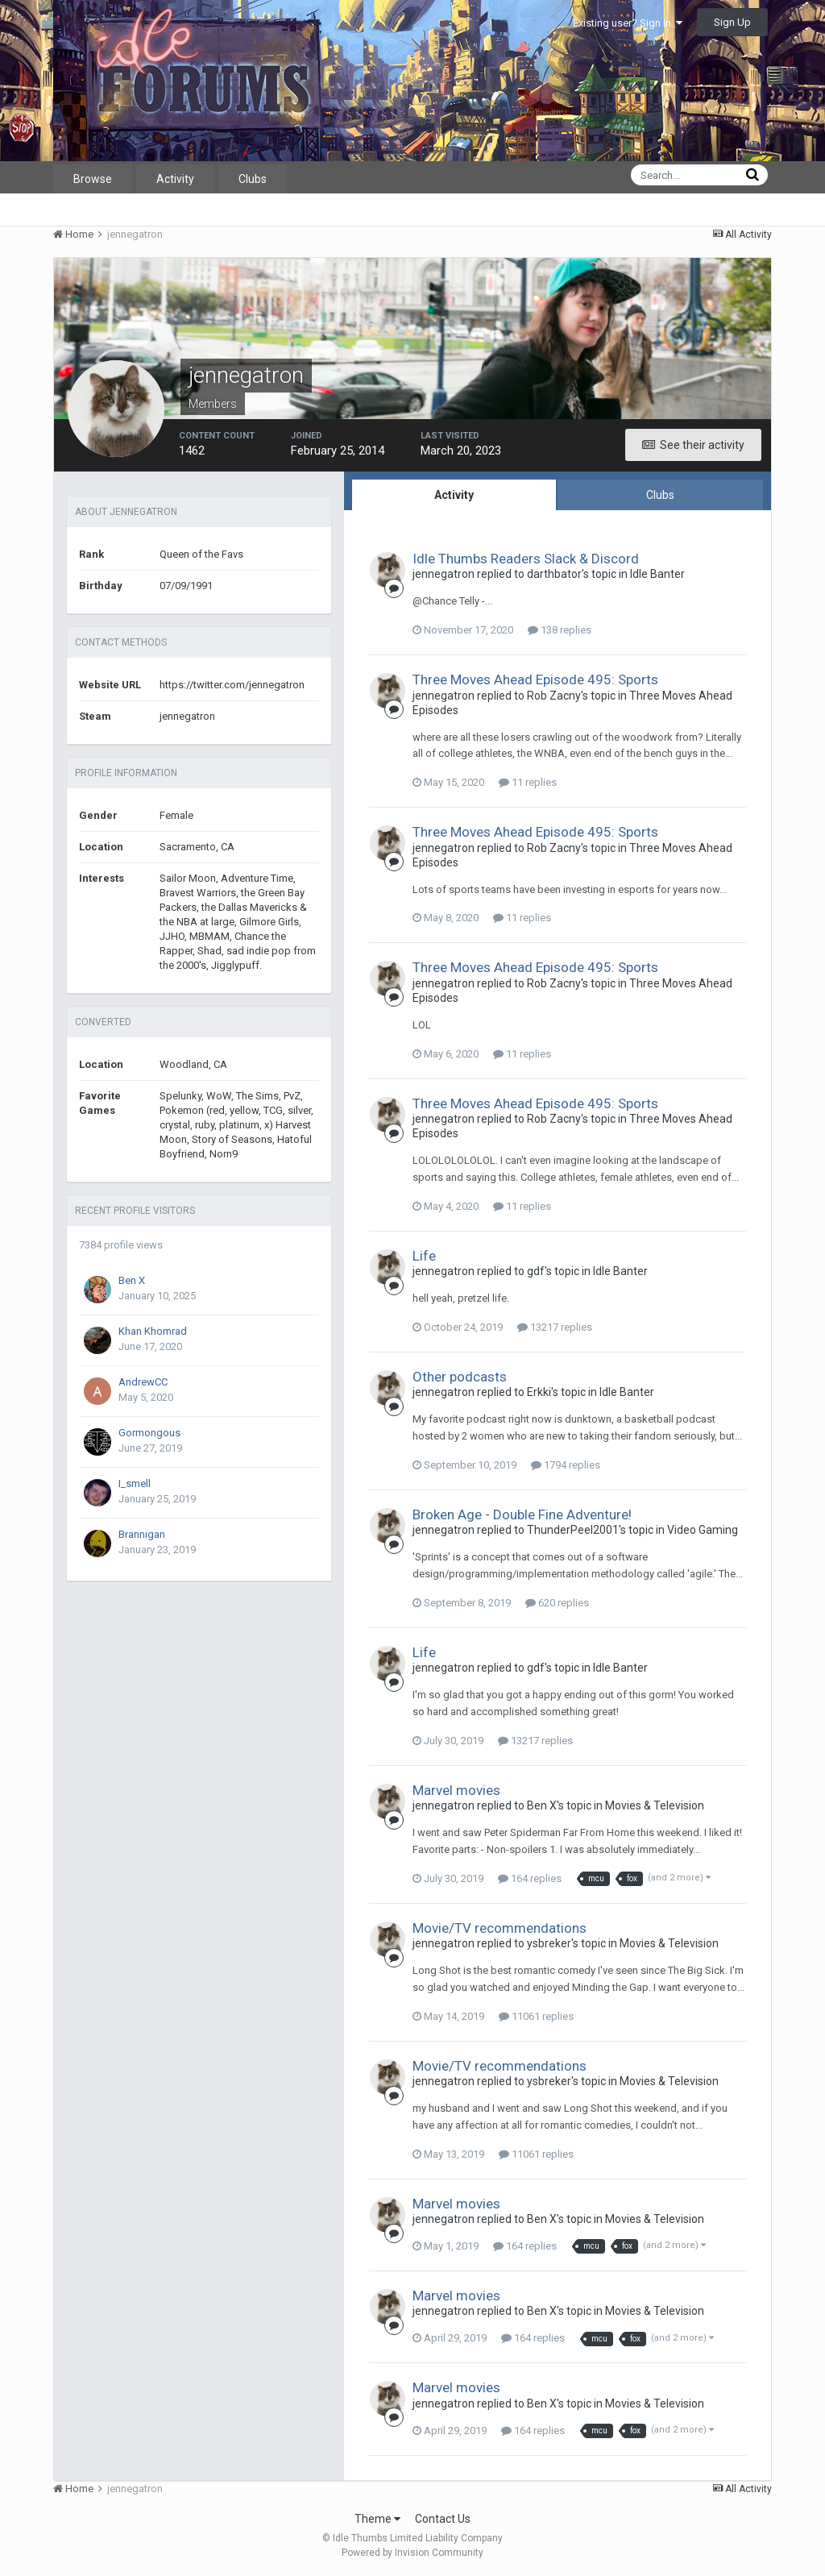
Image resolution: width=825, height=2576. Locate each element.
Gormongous (149, 1433)
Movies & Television (654, 1805)
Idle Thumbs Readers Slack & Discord (525, 559)
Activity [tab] (454, 494)
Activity (175, 178)
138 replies (559, 630)
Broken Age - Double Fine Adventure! (522, 1514)
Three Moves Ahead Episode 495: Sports (535, 679)
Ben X (131, 1280)
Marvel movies (456, 1790)
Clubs (252, 178)
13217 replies (554, 1327)
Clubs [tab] (660, 494)
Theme (377, 2518)
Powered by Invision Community (412, 2552)
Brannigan (141, 1534)
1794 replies (565, 1465)
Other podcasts (459, 1377)
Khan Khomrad (152, 1331)
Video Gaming (702, 1529)
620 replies (557, 1603)
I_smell (134, 1483)
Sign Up (732, 22)
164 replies (530, 1878)
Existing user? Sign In (627, 23)
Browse (92, 178)
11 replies (528, 782)
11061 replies (536, 2016)
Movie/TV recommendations (499, 1928)
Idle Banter (657, 573)
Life (424, 1256)
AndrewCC (143, 1382)
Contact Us (443, 2518)
